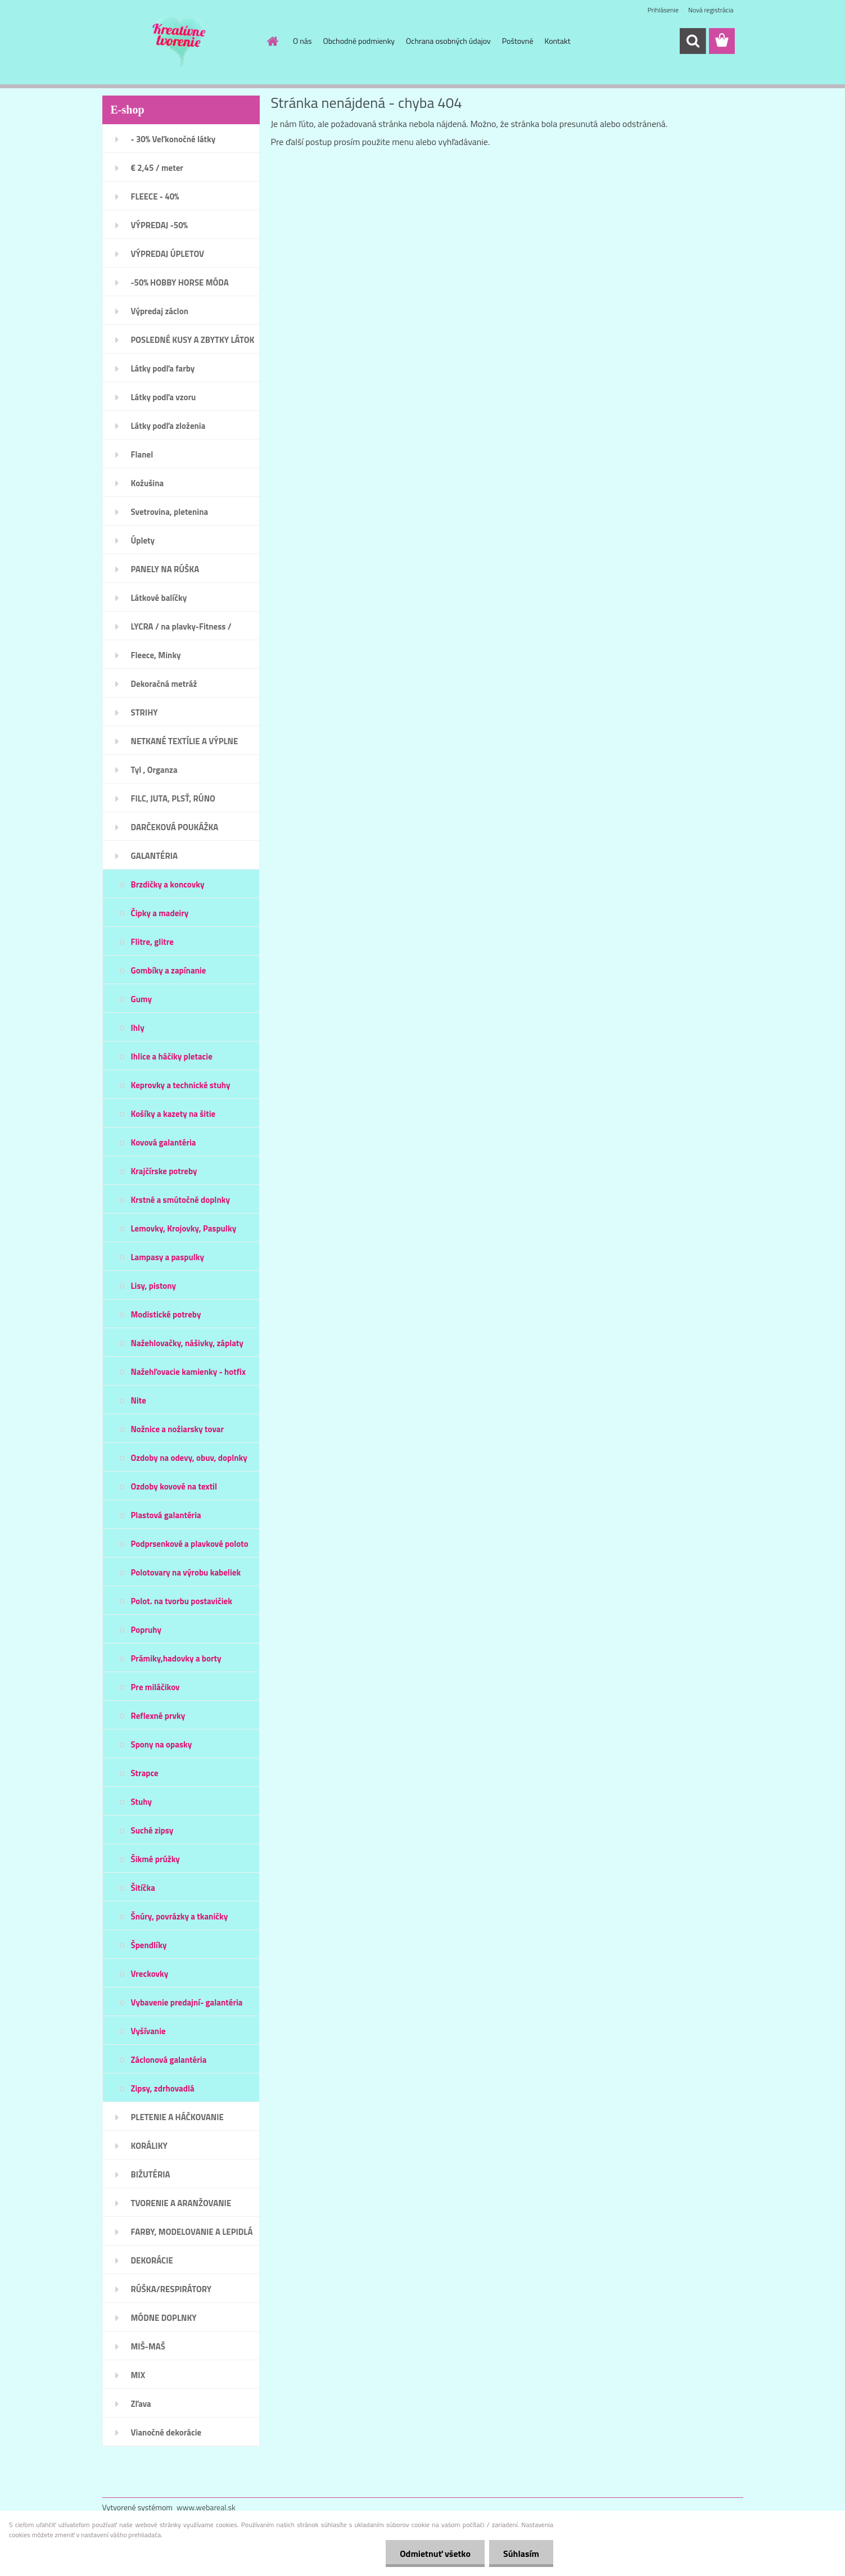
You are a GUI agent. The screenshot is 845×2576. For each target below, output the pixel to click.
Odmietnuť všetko (435, 2553)
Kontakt (557, 41)
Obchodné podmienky (359, 41)
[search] (693, 41)
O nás (302, 41)
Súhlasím (521, 2553)
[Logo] (179, 41)
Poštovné (518, 41)
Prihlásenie (663, 9)
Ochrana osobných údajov (448, 41)
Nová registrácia (711, 9)
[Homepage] (271, 41)
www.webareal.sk (206, 2507)
